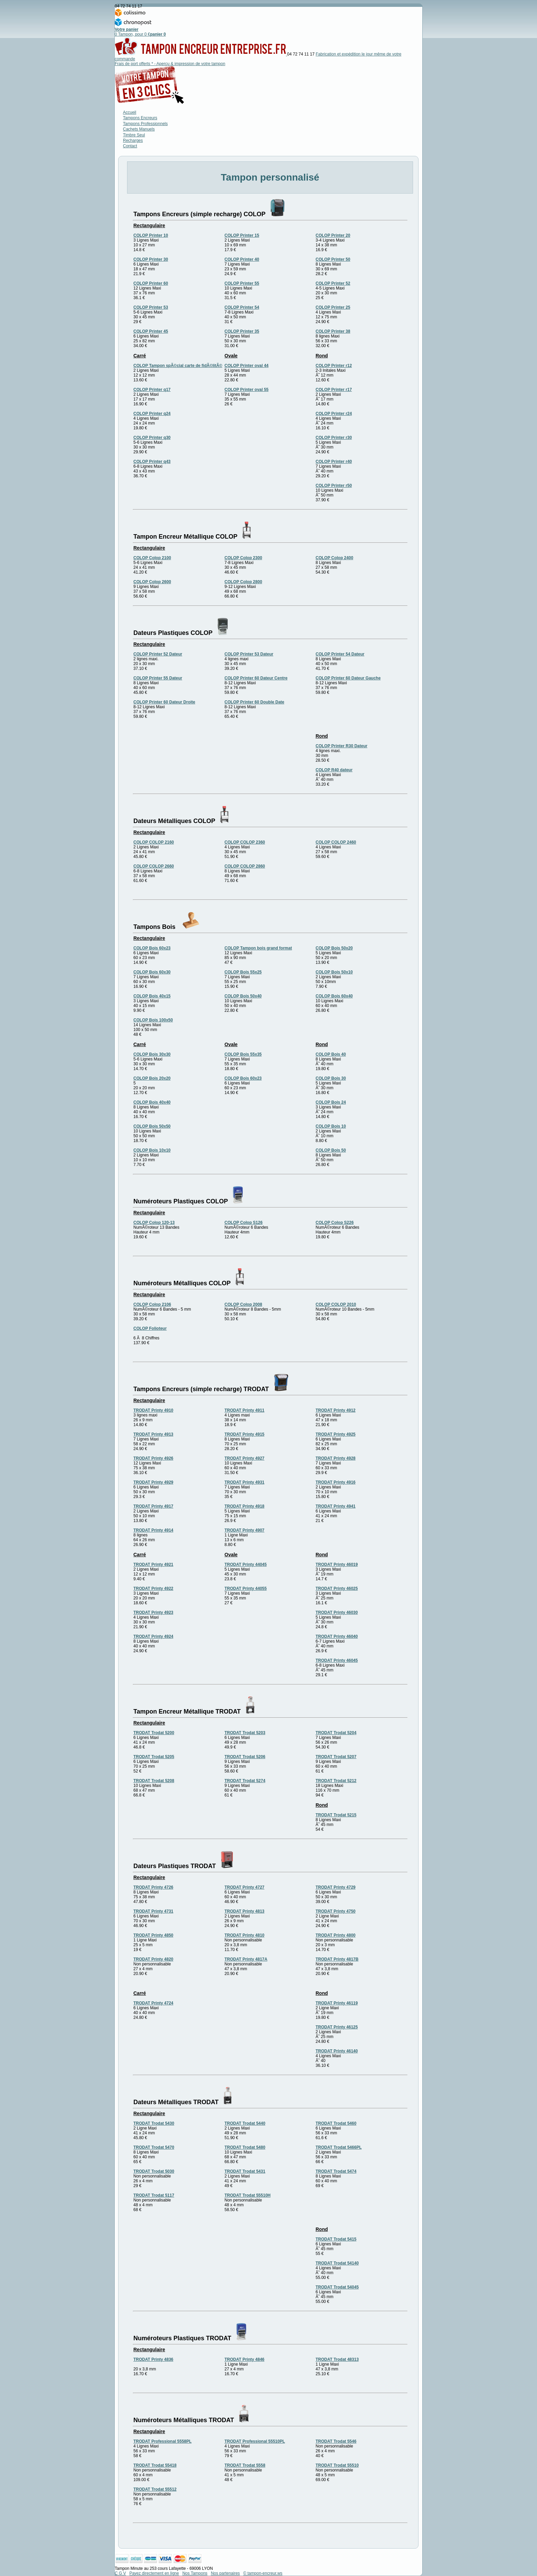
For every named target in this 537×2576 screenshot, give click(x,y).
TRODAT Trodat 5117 (154, 2195)
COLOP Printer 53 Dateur (249, 654)
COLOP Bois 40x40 (152, 1102)
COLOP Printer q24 (152, 413)
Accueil (129, 112)
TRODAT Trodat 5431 (245, 2171)
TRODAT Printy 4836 (153, 2359)
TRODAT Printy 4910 (153, 1410)
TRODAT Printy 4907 (244, 1530)
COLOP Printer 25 (333, 307)
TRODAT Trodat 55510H (248, 2195)
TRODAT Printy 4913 (153, 1434)
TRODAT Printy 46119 (337, 2003)
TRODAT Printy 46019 (337, 1564)
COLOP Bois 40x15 (152, 996)
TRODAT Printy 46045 (337, 1660)
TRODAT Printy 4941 (335, 1506)
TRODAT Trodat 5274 (245, 1780)
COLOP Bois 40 (331, 1054)
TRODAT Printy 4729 (335, 1887)
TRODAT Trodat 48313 (337, 2359)
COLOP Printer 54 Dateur (340, 654)
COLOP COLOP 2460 (336, 842)
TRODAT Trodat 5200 (154, 1732)
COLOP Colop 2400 (334, 557)
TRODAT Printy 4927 (244, 1458)
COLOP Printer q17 (152, 389)
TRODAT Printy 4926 (153, 1458)
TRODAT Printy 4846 (244, 2359)
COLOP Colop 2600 (152, 581)
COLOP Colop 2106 (152, 1304)
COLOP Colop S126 (244, 1222)
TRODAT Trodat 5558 (245, 2465)
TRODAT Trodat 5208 (154, 1780)
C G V (120, 2573)
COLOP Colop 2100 (152, 557)
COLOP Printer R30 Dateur (341, 746)
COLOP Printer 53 (151, 307)
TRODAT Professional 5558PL (163, 2441)
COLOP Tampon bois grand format (258, 948)
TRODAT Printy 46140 (337, 2051)
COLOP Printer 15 (242, 235)
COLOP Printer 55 (242, 283)
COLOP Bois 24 (331, 1102)
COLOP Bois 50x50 (152, 1126)
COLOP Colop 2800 (243, 581)
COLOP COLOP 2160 (154, 842)
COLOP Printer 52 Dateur (158, 654)
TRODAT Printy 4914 (153, 1530)
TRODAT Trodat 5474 (336, 2171)
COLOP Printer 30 (151, 259)
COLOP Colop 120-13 (154, 1222)
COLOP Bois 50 (331, 1150)
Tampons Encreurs (140, 117)
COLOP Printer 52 (333, 283)
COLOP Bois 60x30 (152, 972)
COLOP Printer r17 (334, 389)
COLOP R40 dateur (334, 770)
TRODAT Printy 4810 (244, 1935)
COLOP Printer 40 (242, 259)
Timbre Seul (134, 135)
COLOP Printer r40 (334, 461)
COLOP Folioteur (150, 1328)
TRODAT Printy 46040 (337, 1636)
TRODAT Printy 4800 (335, 1935)
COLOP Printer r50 (334, 485)
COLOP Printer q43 (152, 461)
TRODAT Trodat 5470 (154, 2147)
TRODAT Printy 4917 (153, 1506)
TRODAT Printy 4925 (335, 1434)
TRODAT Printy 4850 (153, 1935)
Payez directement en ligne (154, 2573)
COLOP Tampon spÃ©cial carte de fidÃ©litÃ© (178, 365)
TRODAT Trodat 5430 (154, 2123)
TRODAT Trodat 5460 (336, 2123)
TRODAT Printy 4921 (153, 1564)
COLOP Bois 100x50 (153, 1020)
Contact (130, 146)
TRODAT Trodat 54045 (337, 2287)
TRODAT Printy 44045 (246, 1564)
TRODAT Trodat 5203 (245, 1732)
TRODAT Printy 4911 (244, 1410)
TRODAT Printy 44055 (246, 1588)
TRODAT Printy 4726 (153, 1887)
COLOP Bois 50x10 (334, 972)
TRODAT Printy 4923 (153, 1612)
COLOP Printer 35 (242, 331)
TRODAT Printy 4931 (244, 1482)
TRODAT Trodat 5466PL (339, 2147)
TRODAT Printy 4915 (244, 1434)
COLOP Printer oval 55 (247, 389)
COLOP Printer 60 (151, 283)
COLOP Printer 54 (242, 307)
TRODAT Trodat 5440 (245, 2123)
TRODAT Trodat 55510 (337, 2465)
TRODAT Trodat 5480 (245, 2147)
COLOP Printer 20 (333, 235)
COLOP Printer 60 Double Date (255, 702)
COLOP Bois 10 (331, 1126)
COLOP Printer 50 (333, 259)
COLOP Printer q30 (152, 437)
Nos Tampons (194, 2573)
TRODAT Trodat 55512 (155, 2489)
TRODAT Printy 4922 (153, 1588)
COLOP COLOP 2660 (154, 866)
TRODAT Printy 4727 (244, 1887)
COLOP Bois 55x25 (243, 972)
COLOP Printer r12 (334, 365)
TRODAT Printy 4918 (244, 1506)
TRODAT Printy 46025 (337, 1588)
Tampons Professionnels (145, 123)
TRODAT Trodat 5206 (245, 1756)
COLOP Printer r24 (334, 413)
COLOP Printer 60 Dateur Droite (165, 702)
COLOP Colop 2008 (243, 1304)
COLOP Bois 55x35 (243, 1054)
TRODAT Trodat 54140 (337, 2263)
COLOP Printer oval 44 (247, 365)
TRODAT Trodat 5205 (154, 1756)
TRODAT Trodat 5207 (336, 1756)
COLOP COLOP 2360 (245, 842)
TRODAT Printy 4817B (337, 1959)
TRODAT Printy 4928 (335, 1458)
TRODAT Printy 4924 (153, 1636)
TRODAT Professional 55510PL (255, 2441)
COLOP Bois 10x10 (152, 1150)
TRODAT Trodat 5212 (336, 1780)
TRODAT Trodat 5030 (154, 2171)
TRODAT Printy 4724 (153, 2003)
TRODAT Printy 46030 (337, 1612)
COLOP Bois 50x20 (334, 948)
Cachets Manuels (139, 129)
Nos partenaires (225, 2573)
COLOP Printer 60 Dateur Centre (256, 678)
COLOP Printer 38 (333, 331)
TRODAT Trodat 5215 (336, 1815)
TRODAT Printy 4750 (335, 1911)
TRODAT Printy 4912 (335, 1410)
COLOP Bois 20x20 (152, 1078)
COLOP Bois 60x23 (152, 948)
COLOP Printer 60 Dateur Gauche (348, 678)
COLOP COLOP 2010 (336, 1304)
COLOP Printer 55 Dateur (158, 678)
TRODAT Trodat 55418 (155, 2465)
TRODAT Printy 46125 (337, 2027)
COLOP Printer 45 (151, 331)
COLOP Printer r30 (334, 437)
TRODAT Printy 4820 (153, 1959)
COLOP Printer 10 (151, 235)
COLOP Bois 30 (331, 1078)
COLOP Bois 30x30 (152, 1054)
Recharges (133, 140)
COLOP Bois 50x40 (243, 996)
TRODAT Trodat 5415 (336, 2239)
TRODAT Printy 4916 (335, 1482)
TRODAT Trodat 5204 (336, 1732)
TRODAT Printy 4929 (153, 1482)
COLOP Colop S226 (335, 1222)
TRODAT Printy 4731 (153, 1911)
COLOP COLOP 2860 (245, 866)
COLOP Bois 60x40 (334, 996)
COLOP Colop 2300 (243, 557)
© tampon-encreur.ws (262, 2573)
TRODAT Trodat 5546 (336, 2441)
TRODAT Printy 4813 (244, 1911)
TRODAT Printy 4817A (246, 1959)
